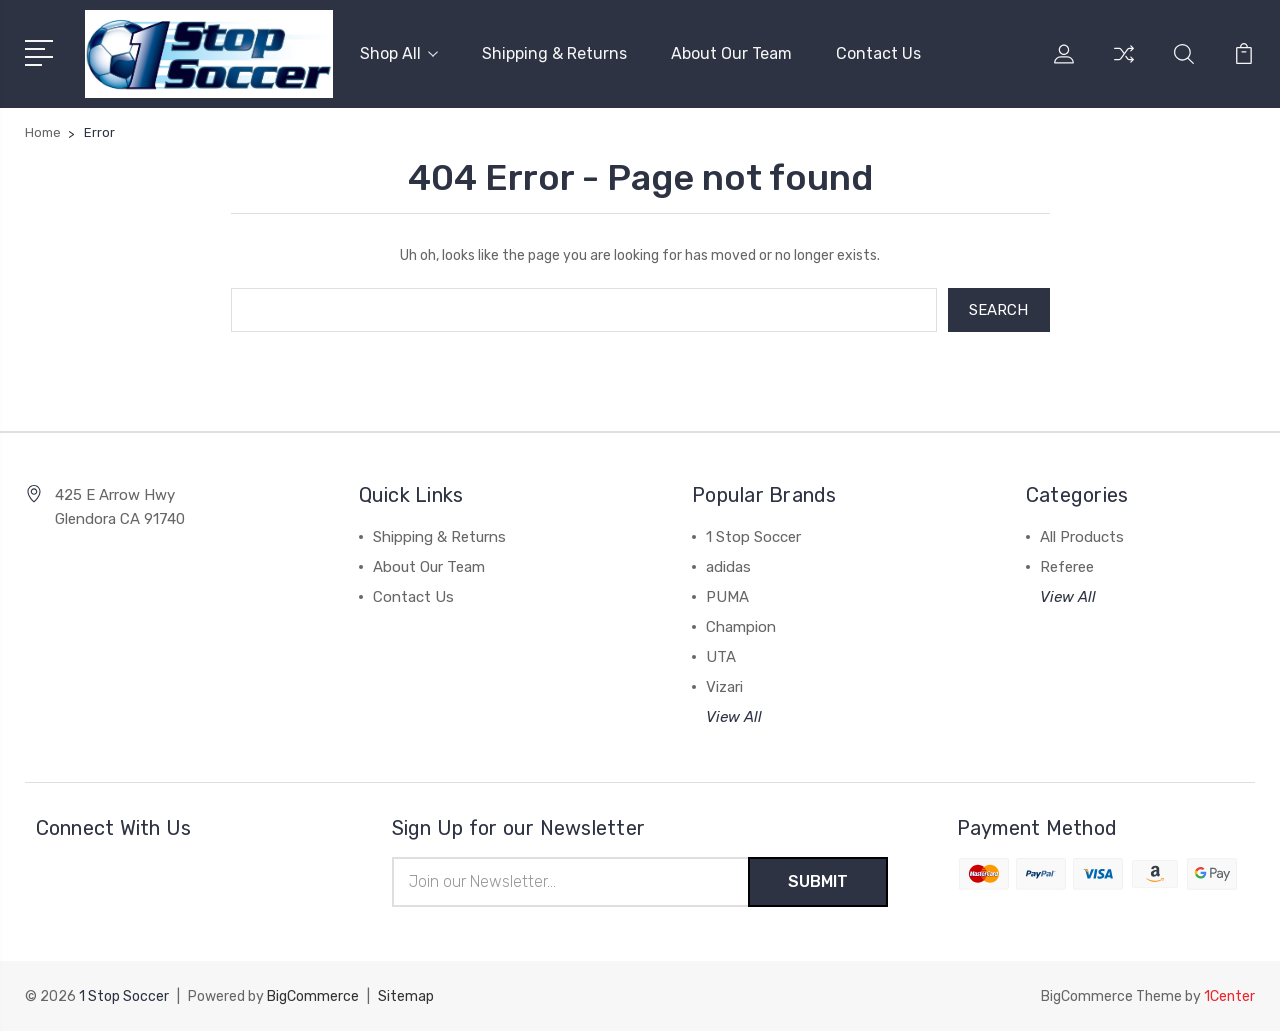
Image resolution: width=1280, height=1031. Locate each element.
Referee (1067, 567)
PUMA (727, 597)
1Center (1229, 996)
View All (734, 717)
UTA (721, 657)
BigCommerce (313, 996)
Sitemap (406, 996)
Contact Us (878, 53)
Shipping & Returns (554, 53)
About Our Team (731, 53)
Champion (741, 627)
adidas (728, 567)
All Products (1082, 537)
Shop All (399, 53)
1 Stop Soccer (753, 537)
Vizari (724, 687)
